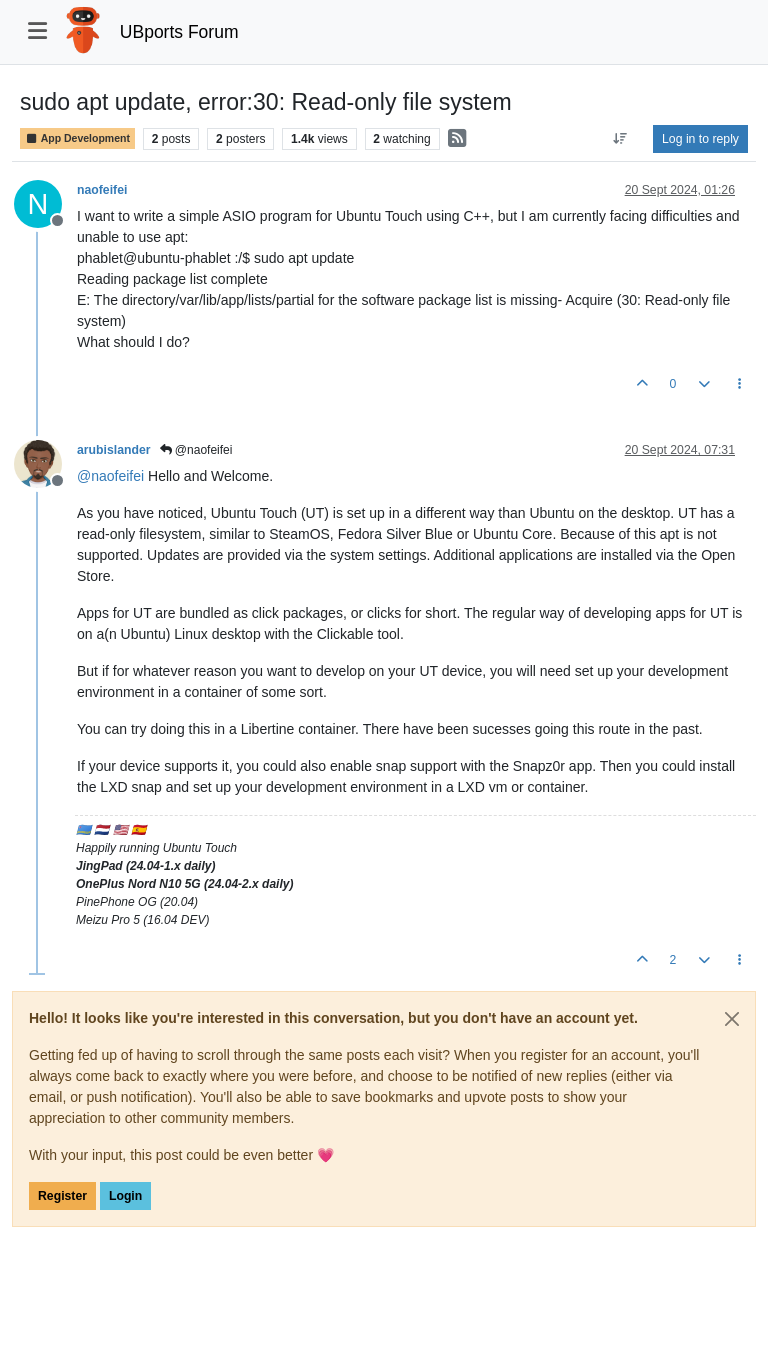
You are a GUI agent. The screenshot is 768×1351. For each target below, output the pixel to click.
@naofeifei (196, 450)
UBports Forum (179, 32)
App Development (77, 138)
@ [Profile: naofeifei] (110, 476)
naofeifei (102, 190)
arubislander (114, 450)
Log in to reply (700, 139)
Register (62, 1196)
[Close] (732, 1019)
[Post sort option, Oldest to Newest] (620, 139)
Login (125, 1196)
